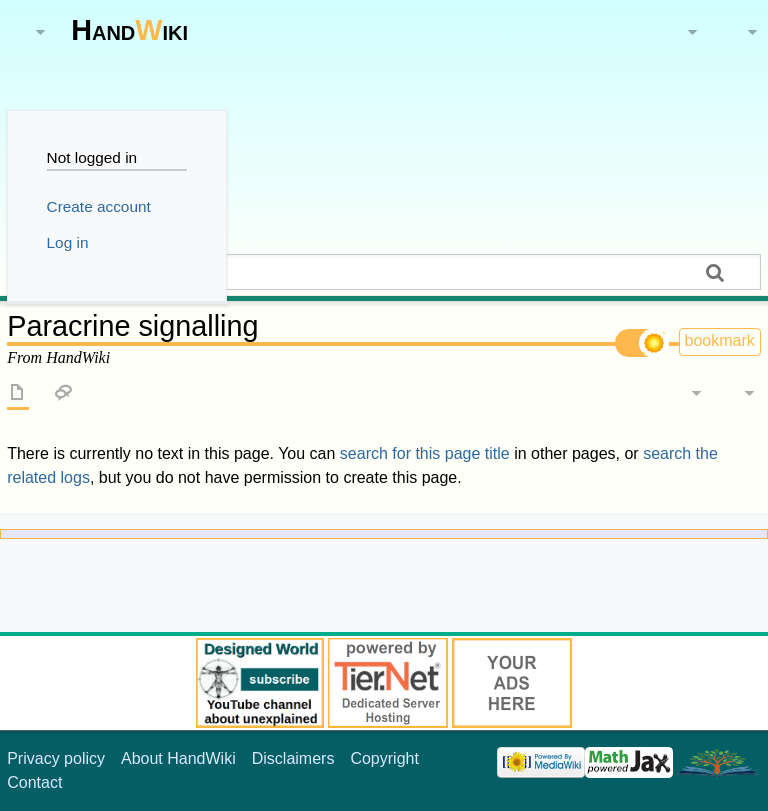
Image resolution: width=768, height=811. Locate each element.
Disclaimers (293, 758)
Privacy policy (56, 758)
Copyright (384, 758)
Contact (34, 782)
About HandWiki (178, 758)
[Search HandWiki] (384, 272)
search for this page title (425, 453)
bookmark (720, 340)
